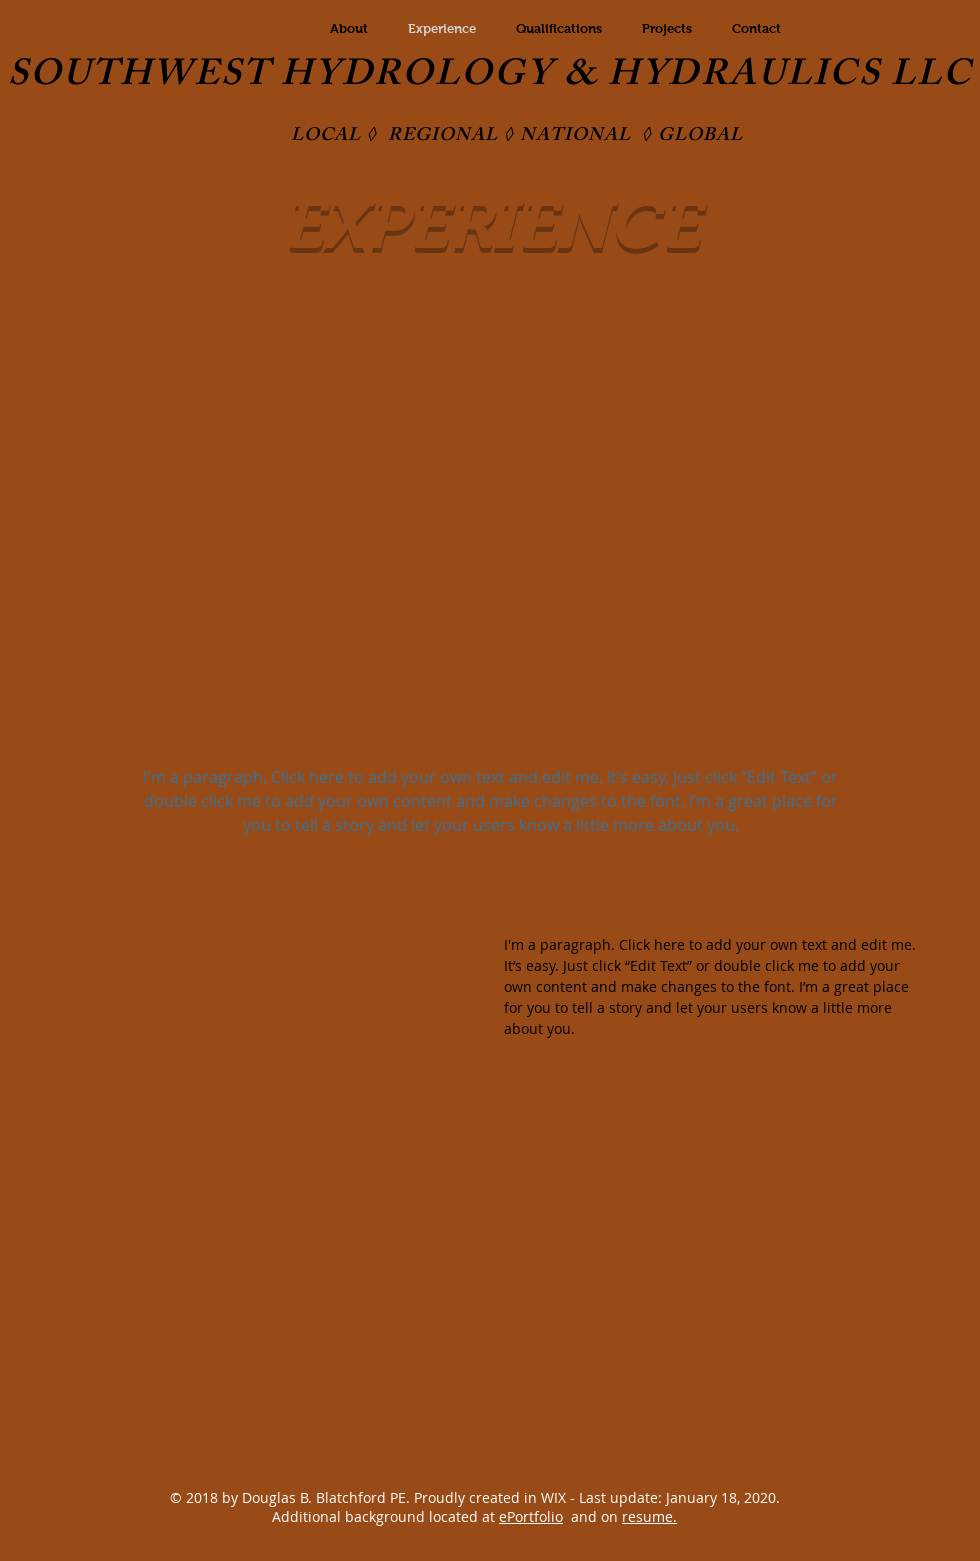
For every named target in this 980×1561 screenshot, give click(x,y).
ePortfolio (531, 1516)
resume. (649, 1516)
